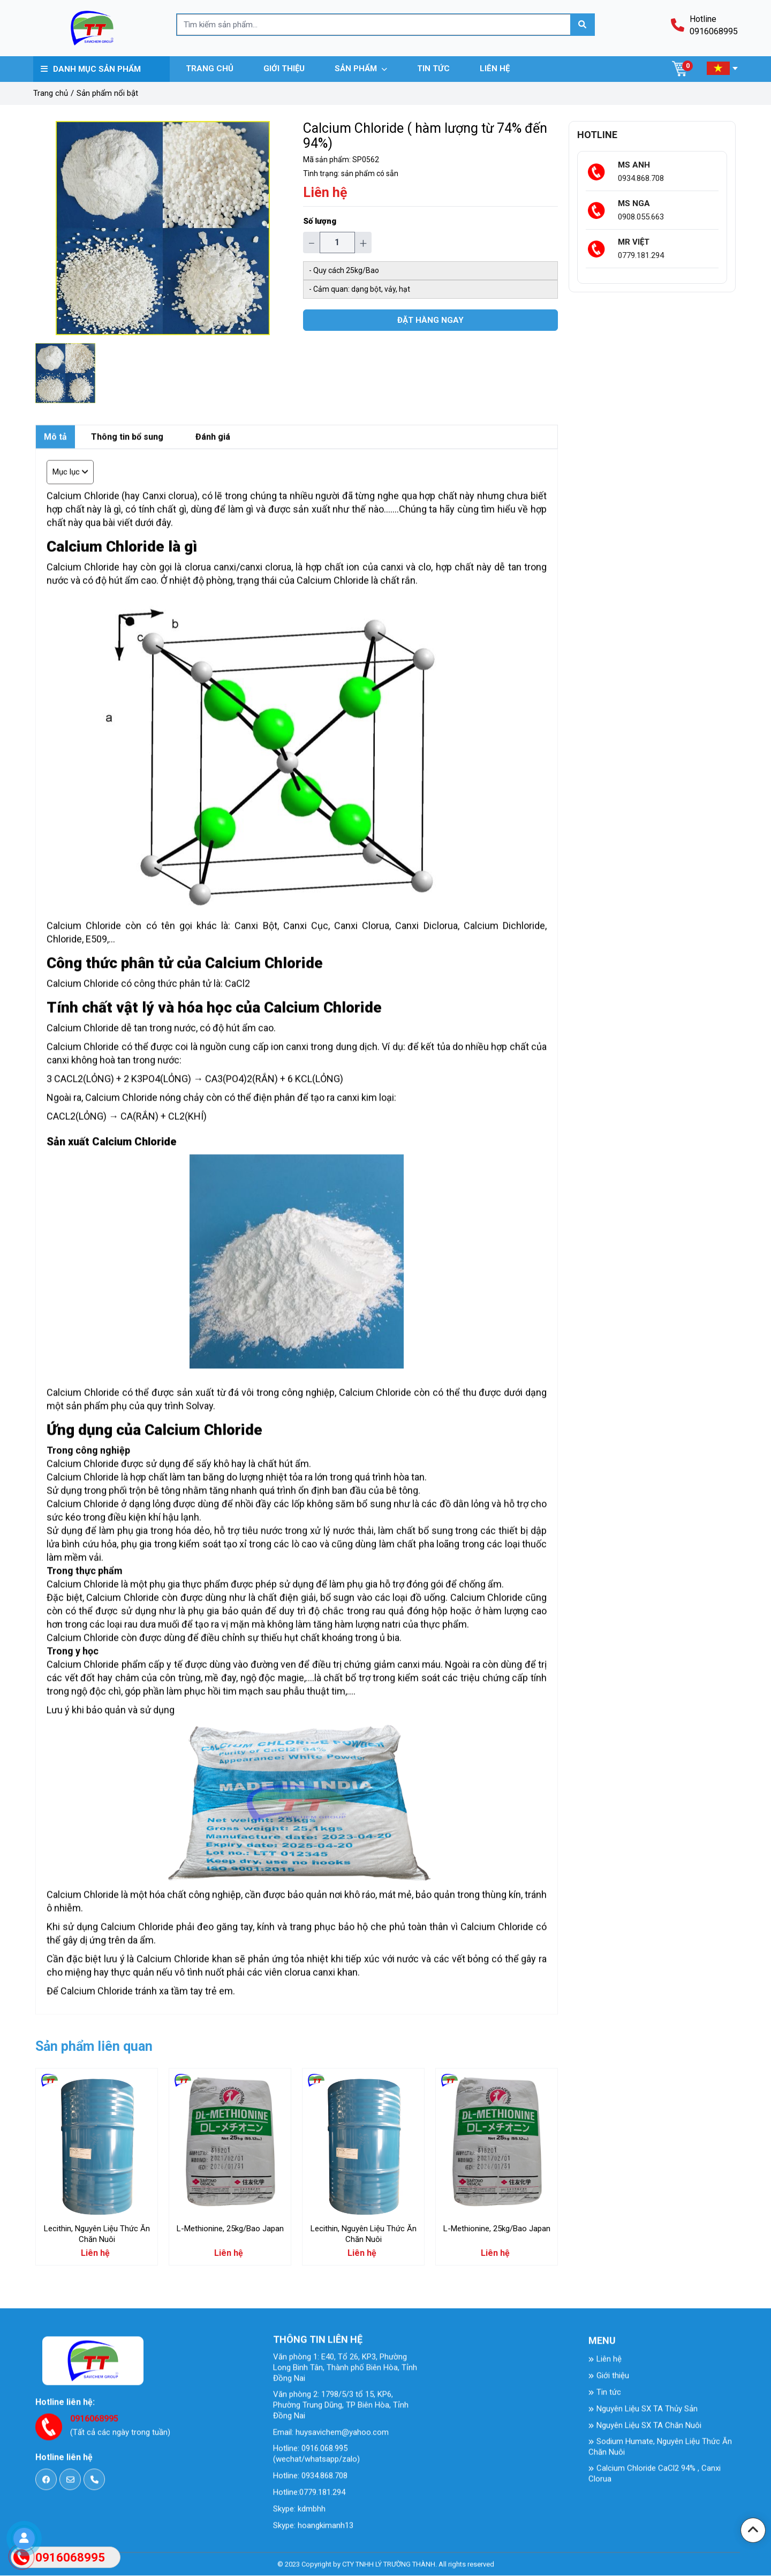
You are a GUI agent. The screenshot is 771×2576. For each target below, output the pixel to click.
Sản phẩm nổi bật (107, 93)
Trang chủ (50, 93)
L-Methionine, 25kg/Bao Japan (230, 2229)
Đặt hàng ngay (430, 320)
